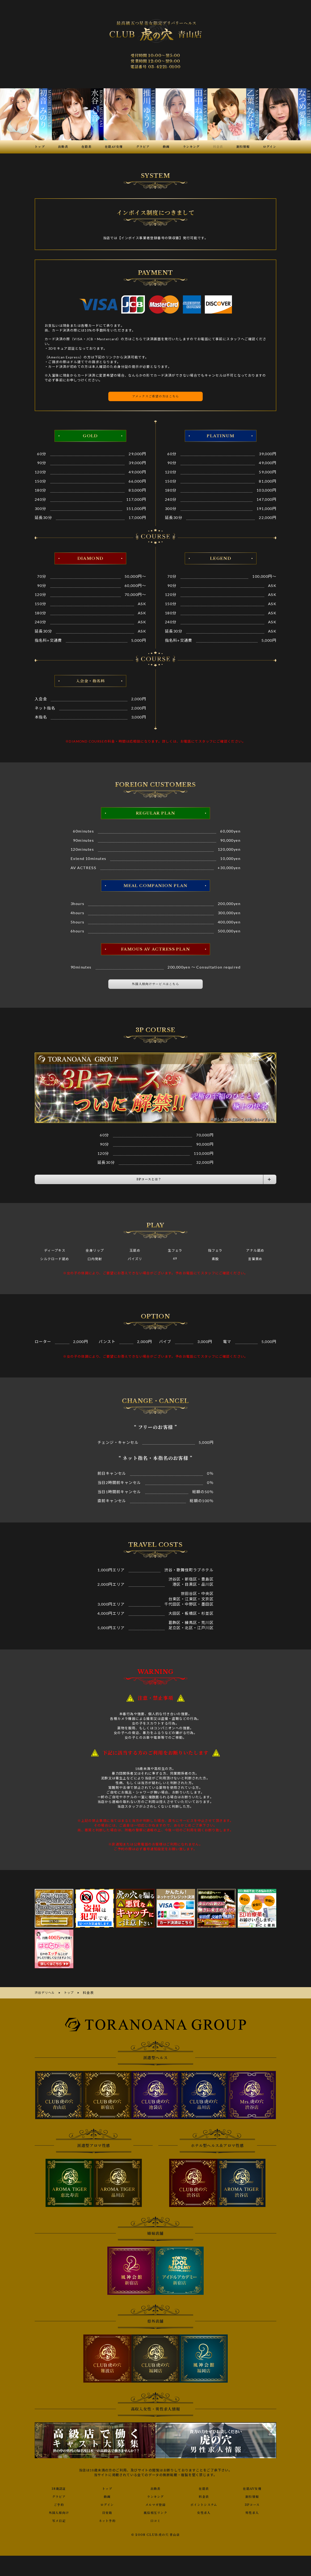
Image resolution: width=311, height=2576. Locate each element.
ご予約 (58, 2503)
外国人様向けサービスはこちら (155, 984)
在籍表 (203, 2487)
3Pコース (252, 2503)
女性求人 (204, 2511)
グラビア (59, 2495)
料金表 (203, 2495)
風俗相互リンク (155, 2511)
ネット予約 (107, 2519)
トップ (107, 2487)
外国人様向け (59, 2511)
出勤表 (155, 2487)
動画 (107, 2495)
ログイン (107, 2503)
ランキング (155, 2495)
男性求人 (252, 2511)
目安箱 (107, 2511)
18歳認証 (59, 2487)
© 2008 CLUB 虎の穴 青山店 (155, 2534)
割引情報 (252, 2495)
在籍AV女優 (252, 2487)
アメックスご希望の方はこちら (155, 396)
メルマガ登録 (155, 2503)
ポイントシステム (203, 2503)
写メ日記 (59, 2519)
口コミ (155, 2519)
